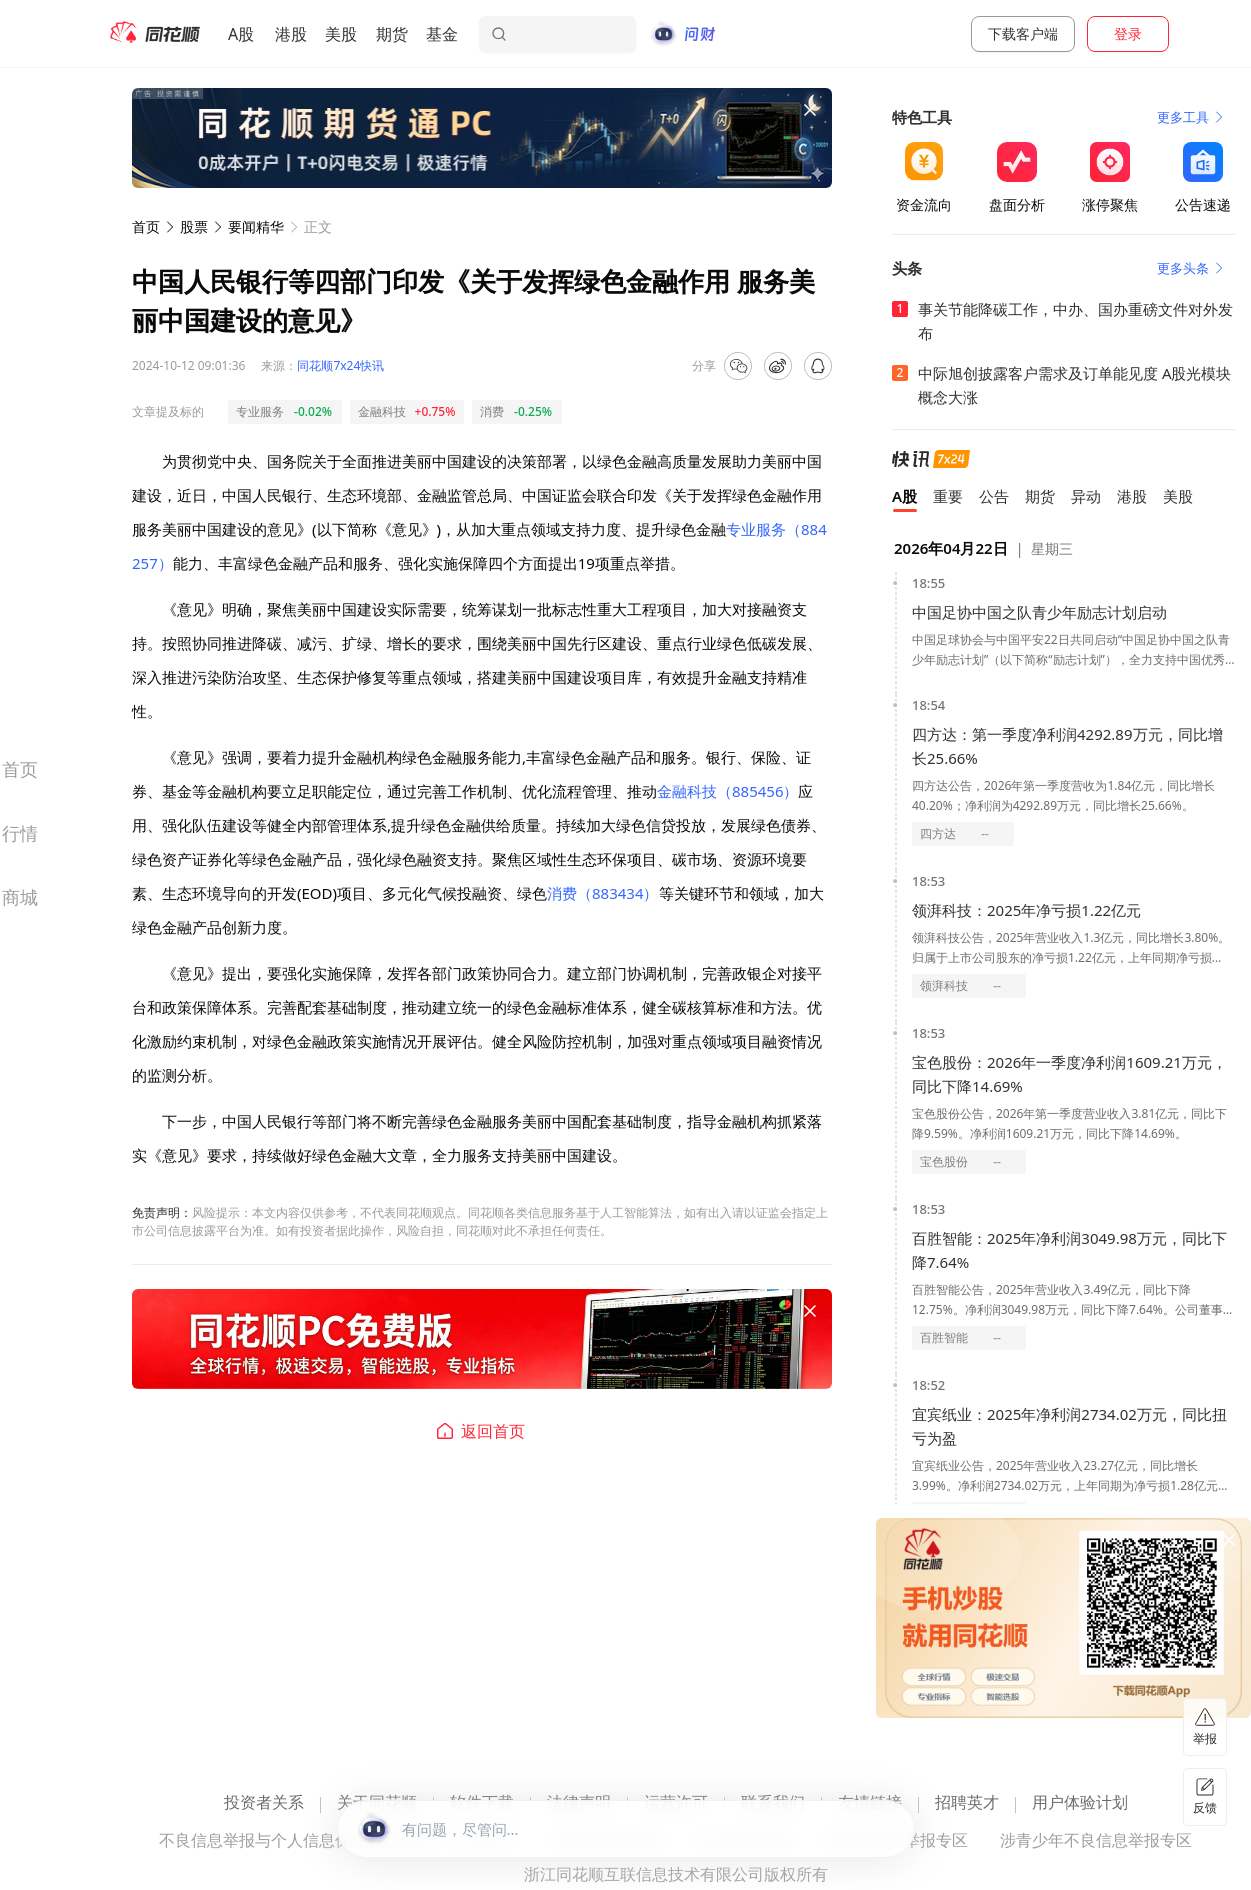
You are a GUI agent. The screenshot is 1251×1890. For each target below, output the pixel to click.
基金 (442, 34)
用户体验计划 (1080, 1803)
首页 (146, 226)
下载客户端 (1023, 33)
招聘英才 (967, 1803)
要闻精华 (256, 226)
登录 (1128, 33)
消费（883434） (602, 893)
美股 (341, 34)
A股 (241, 34)
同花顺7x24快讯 (340, 365)
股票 (194, 226)
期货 (392, 34)
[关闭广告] (810, 110)
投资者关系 (264, 1803)
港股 (291, 34)
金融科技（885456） (727, 791)
